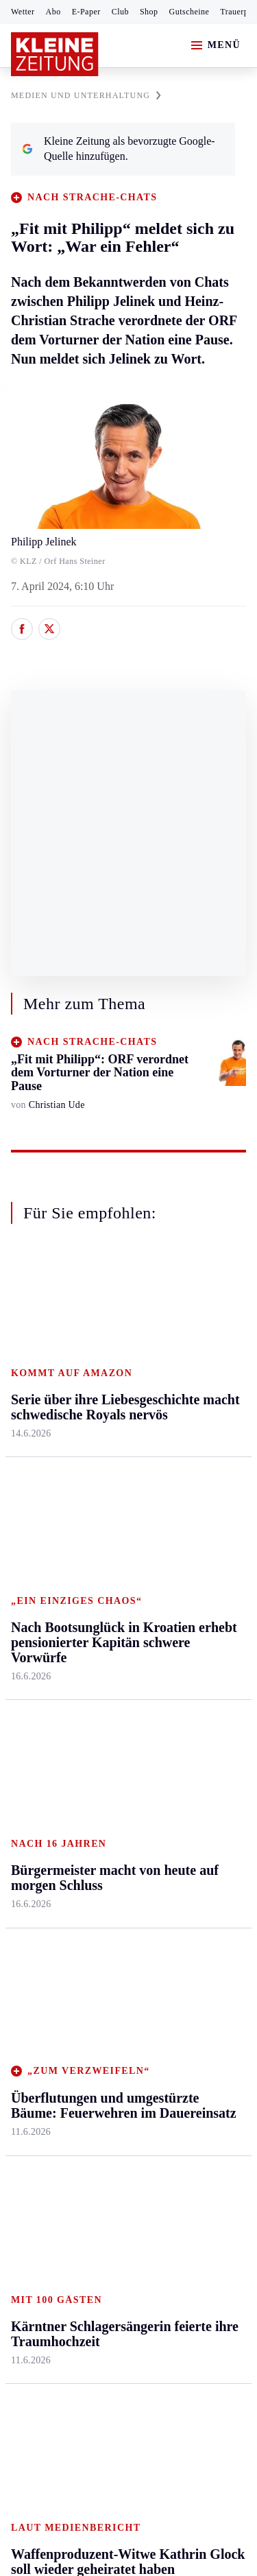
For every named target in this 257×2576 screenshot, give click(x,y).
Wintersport (37, 1791)
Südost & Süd (41, 1549)
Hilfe (100, 1659)
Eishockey (34, 1817)
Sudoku (106, 1765)
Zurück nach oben (128, 1286)
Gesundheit (193, 1350)
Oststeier (30, 1496)
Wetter (23, 11)
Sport (24, 1633)
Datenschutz (138, 2152)
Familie (184, 1534)
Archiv (104, 1712)
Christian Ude (57, 1105)
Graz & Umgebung (35, 1383)
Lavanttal (109, 1402)
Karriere (186, 1507)
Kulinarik (189, 1481)
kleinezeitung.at (86, 2274)
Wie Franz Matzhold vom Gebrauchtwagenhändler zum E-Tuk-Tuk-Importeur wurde (119, 2045)
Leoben (27, 1417)
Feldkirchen (115, 1376)
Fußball (28, 1712)
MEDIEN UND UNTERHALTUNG (86, 95)
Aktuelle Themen (188, 1640)
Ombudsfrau (195, 1402)
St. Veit (105, 1481)
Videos (183, 1825)
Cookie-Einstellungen (61, 2226)
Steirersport (36, 1659)
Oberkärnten (116, 1428)
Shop (149, 11)
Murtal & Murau (47, 1444)
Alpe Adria (192, 1877)
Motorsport (35, 1765)
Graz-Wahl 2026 (204, 1851)
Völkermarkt (117, 1534)
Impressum (37, 2152)
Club (120, 11)
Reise (180, 1428)
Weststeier (33, 1602)
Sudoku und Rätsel (194, 1790)
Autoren (107, 1685)
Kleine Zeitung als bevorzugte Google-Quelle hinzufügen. (118, 148)
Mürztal (28, 1470)
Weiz (22, 1575)
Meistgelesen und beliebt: (70, 1931)
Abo (53, 11)
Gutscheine (189, 11)
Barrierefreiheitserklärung (73, 2189)
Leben (182, 1324)
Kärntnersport (41, 1685)
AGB (87, 2152)
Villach (105, 1507)
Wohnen (186, 1455)
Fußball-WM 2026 (196, 1681)
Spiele (103, 1738)
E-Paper (86, 11)
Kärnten (109, 1324)
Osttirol (106, 1455)
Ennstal (27, 1350)
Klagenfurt (112, 1350)
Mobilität (188, 1376)
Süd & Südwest (45, 1523)
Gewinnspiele (198, 1756)
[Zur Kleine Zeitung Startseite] (55, 54)
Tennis (25, 1738)
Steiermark (37, 1324)
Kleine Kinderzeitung (199, 1723)
